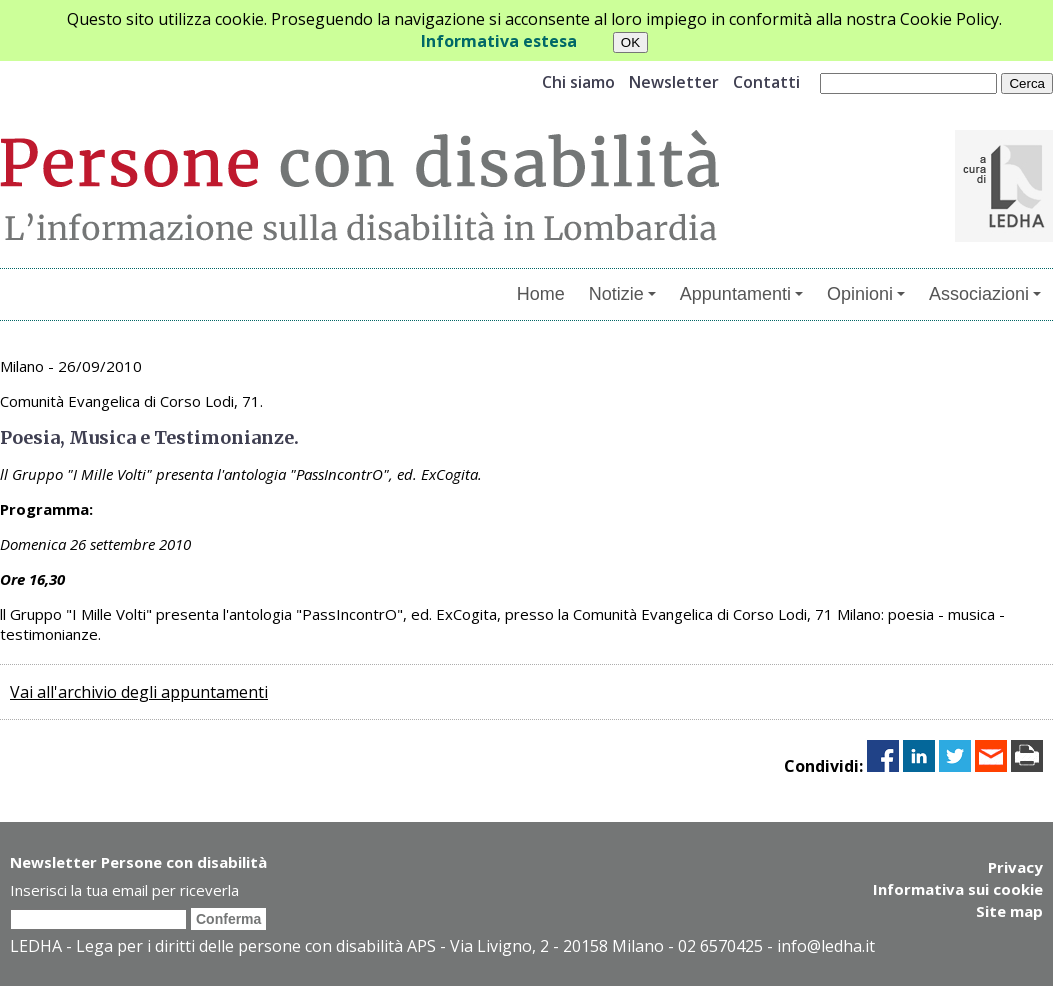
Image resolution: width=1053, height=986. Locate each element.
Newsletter (674, 82)
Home (541, 294)
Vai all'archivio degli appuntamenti (139, 692)
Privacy (1015, 867)
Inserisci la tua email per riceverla (124, 890)
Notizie (622, 294)
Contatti (766, 82)
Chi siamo (578, 82)
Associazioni (985, 294)
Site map (1009, 911)
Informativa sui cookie (958, 889)
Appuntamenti (741, 294)
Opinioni (866, 294)
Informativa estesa (499, 41)
